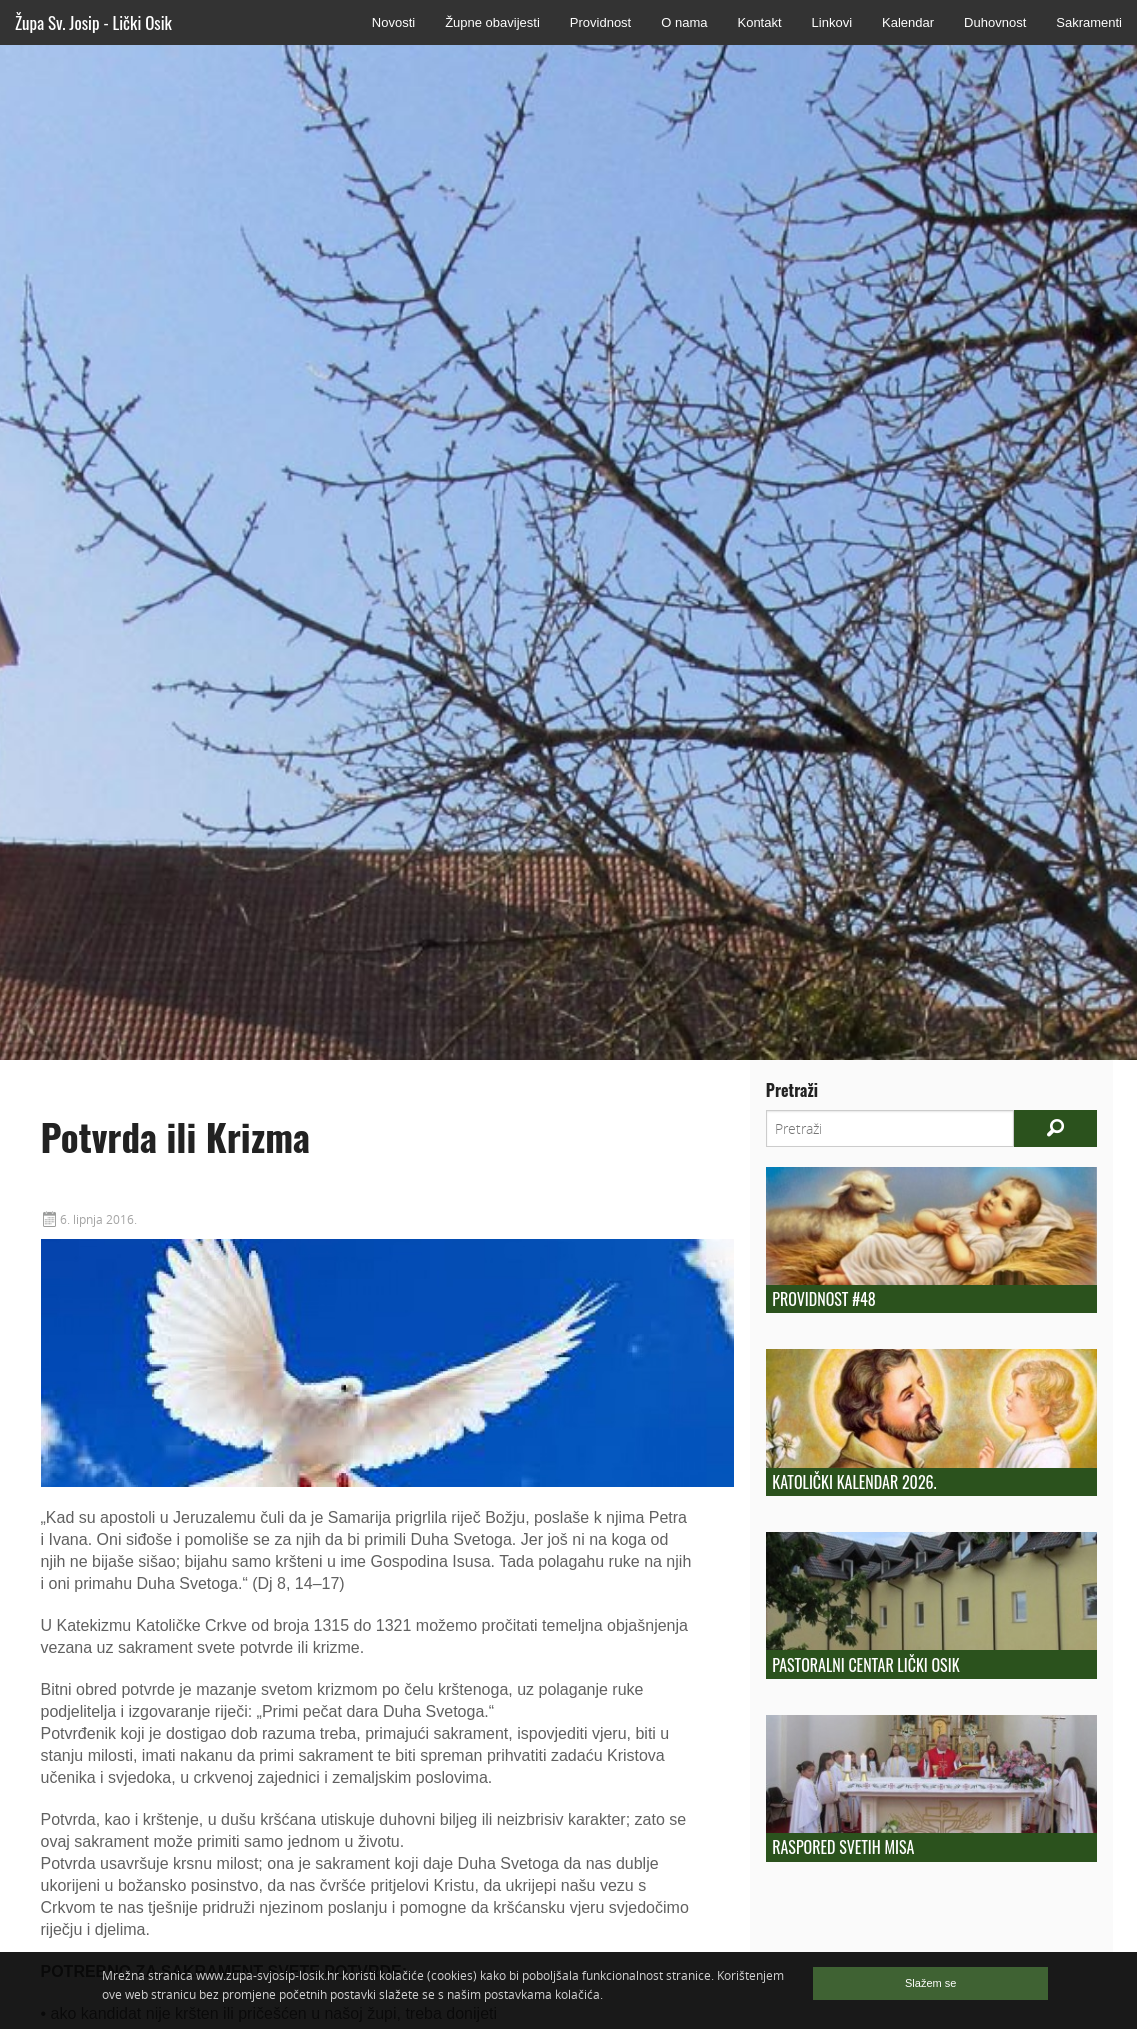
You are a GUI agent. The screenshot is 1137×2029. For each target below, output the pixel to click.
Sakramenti (1089, 22)
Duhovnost (995, 22)
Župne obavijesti (492, 22)
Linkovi (832, 22)
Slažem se (930, 1983)
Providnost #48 (823, 1299)
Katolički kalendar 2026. (854, 1482)
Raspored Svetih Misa (843, 1847)
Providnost (600, 22)
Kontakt (759, 22)
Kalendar (908, 22)
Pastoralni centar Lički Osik (865, 1665)
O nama (684, 22)
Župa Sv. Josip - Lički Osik (93, 22)
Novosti (393, 22)
